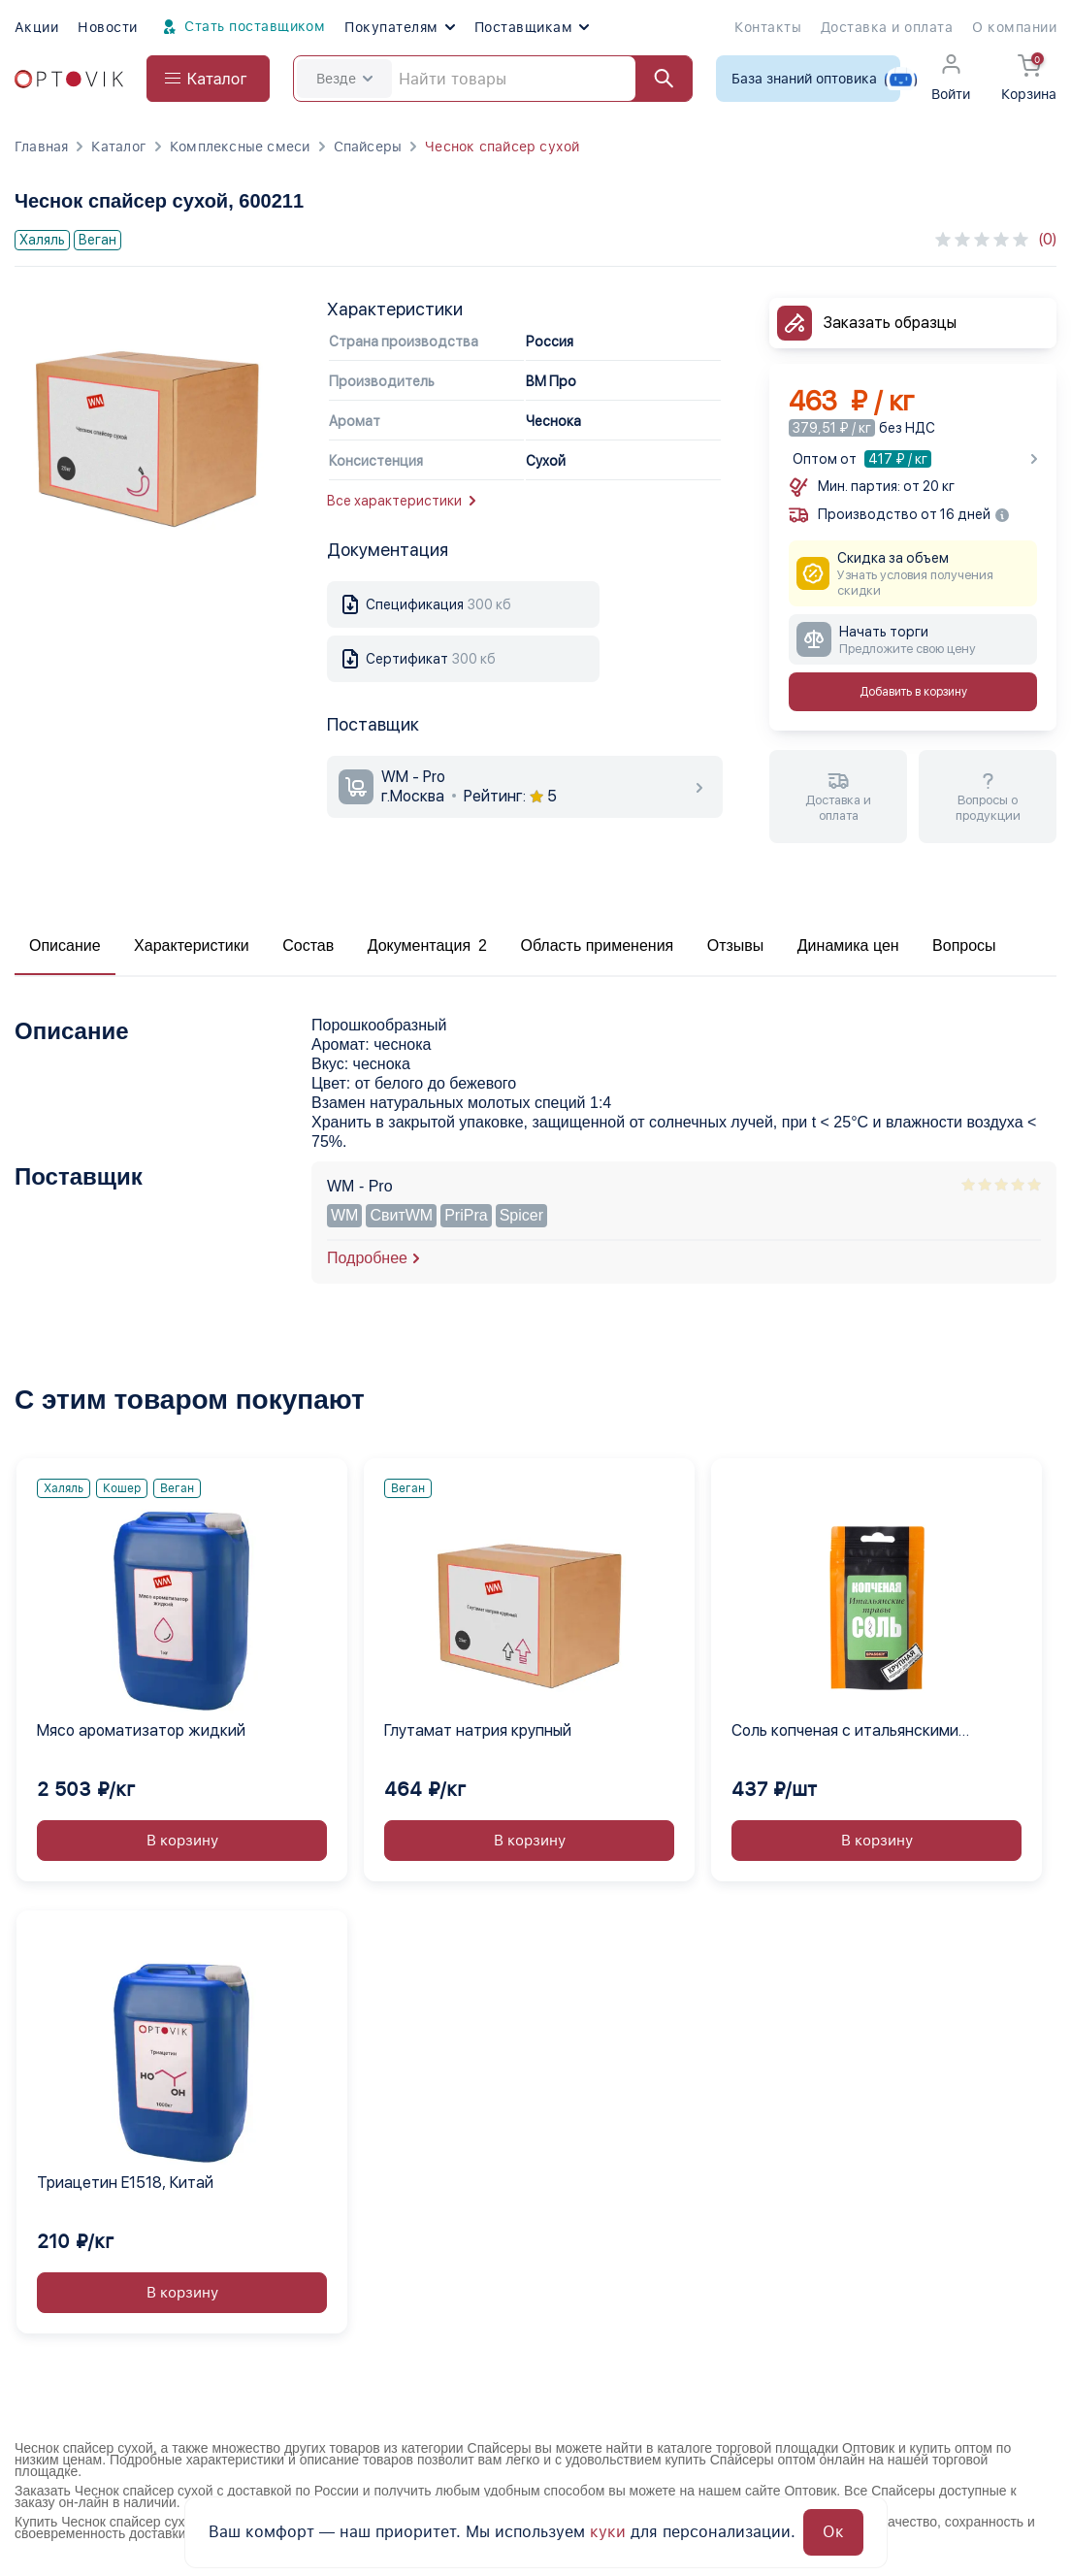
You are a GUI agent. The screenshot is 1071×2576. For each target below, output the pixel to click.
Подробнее (367, 1258)
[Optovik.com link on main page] (69, 79)
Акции (36, 27)
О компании (1014, 27)
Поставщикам (531, 27)
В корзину (182, 1840)
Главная (41, 146)
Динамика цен (848, 945)
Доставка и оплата (887, 27)
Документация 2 (427, 945)
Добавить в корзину (913, 692)
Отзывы (735, 945)
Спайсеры (368, 146)
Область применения (596, 945)
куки (608, 2532)
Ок (833, 2532)
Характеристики (191, 945)
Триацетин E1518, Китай (125, 2182)
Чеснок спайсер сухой (502, 146)
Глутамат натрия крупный (477, 1730)
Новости (107, 27)
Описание (65, 945)
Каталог (118, 146)
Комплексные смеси (240, 146)
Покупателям (399, 27)
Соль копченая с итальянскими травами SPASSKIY (844, 1732)
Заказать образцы (890, 322)
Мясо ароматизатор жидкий (141, 1730)
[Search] (493, 78)
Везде (344, 78)
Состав (308, 945)
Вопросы (964, 945)
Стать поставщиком (241, 27)
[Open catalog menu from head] (208, 78)
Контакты (767, 27)
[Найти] (655, 78)
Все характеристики (401, 500)
